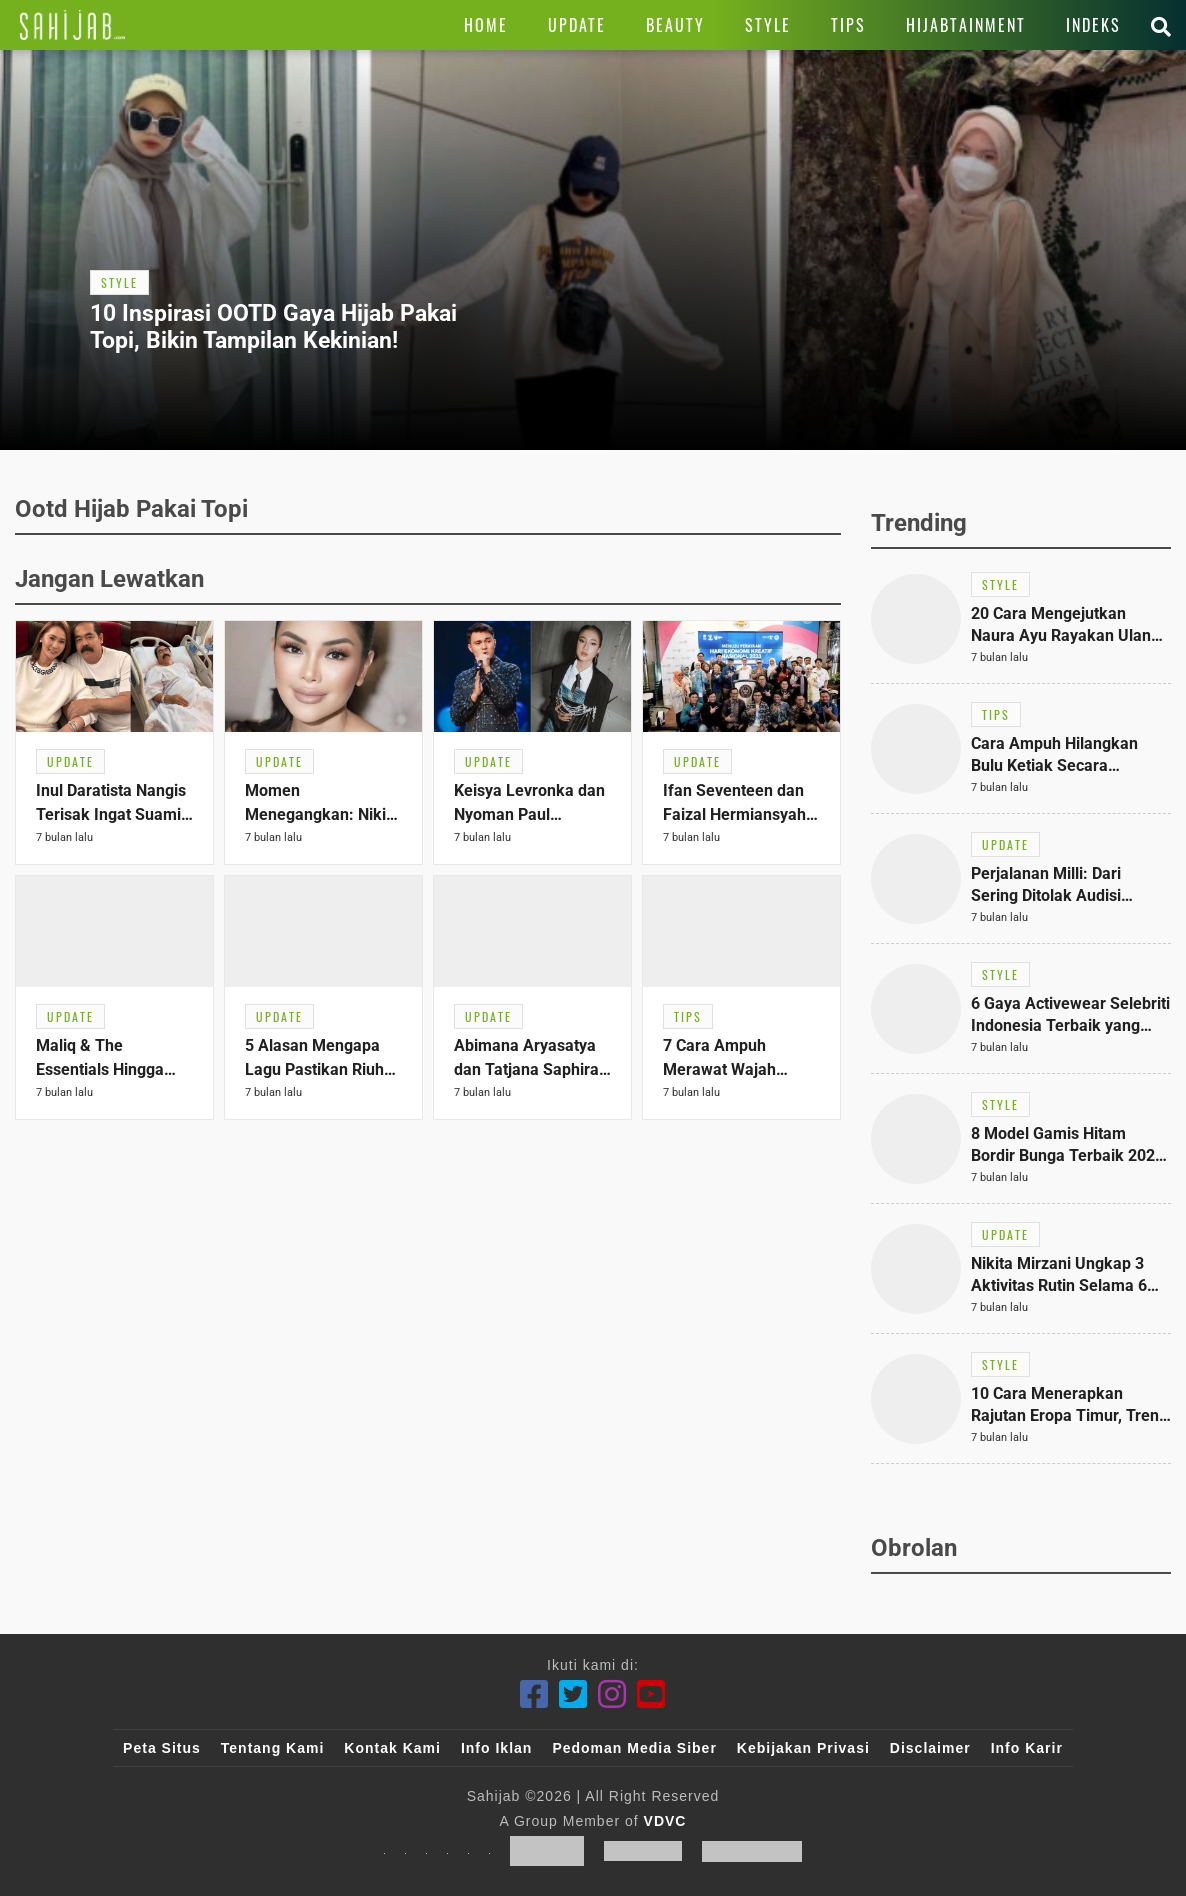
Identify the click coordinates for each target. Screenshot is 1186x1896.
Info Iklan (496, 1748)
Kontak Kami (392, 1748)
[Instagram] (612, 1694)
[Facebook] (534, 1694)
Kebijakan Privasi (803, 1748)
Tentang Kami (273, 1748)
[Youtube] (651, 1694)
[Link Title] (72, 25)
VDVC (665, 1821)
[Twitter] (573, 1694)
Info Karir (1027, 1748)
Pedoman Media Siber (634, 1748)
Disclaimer (930, 1748)
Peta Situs (162, 1748)
